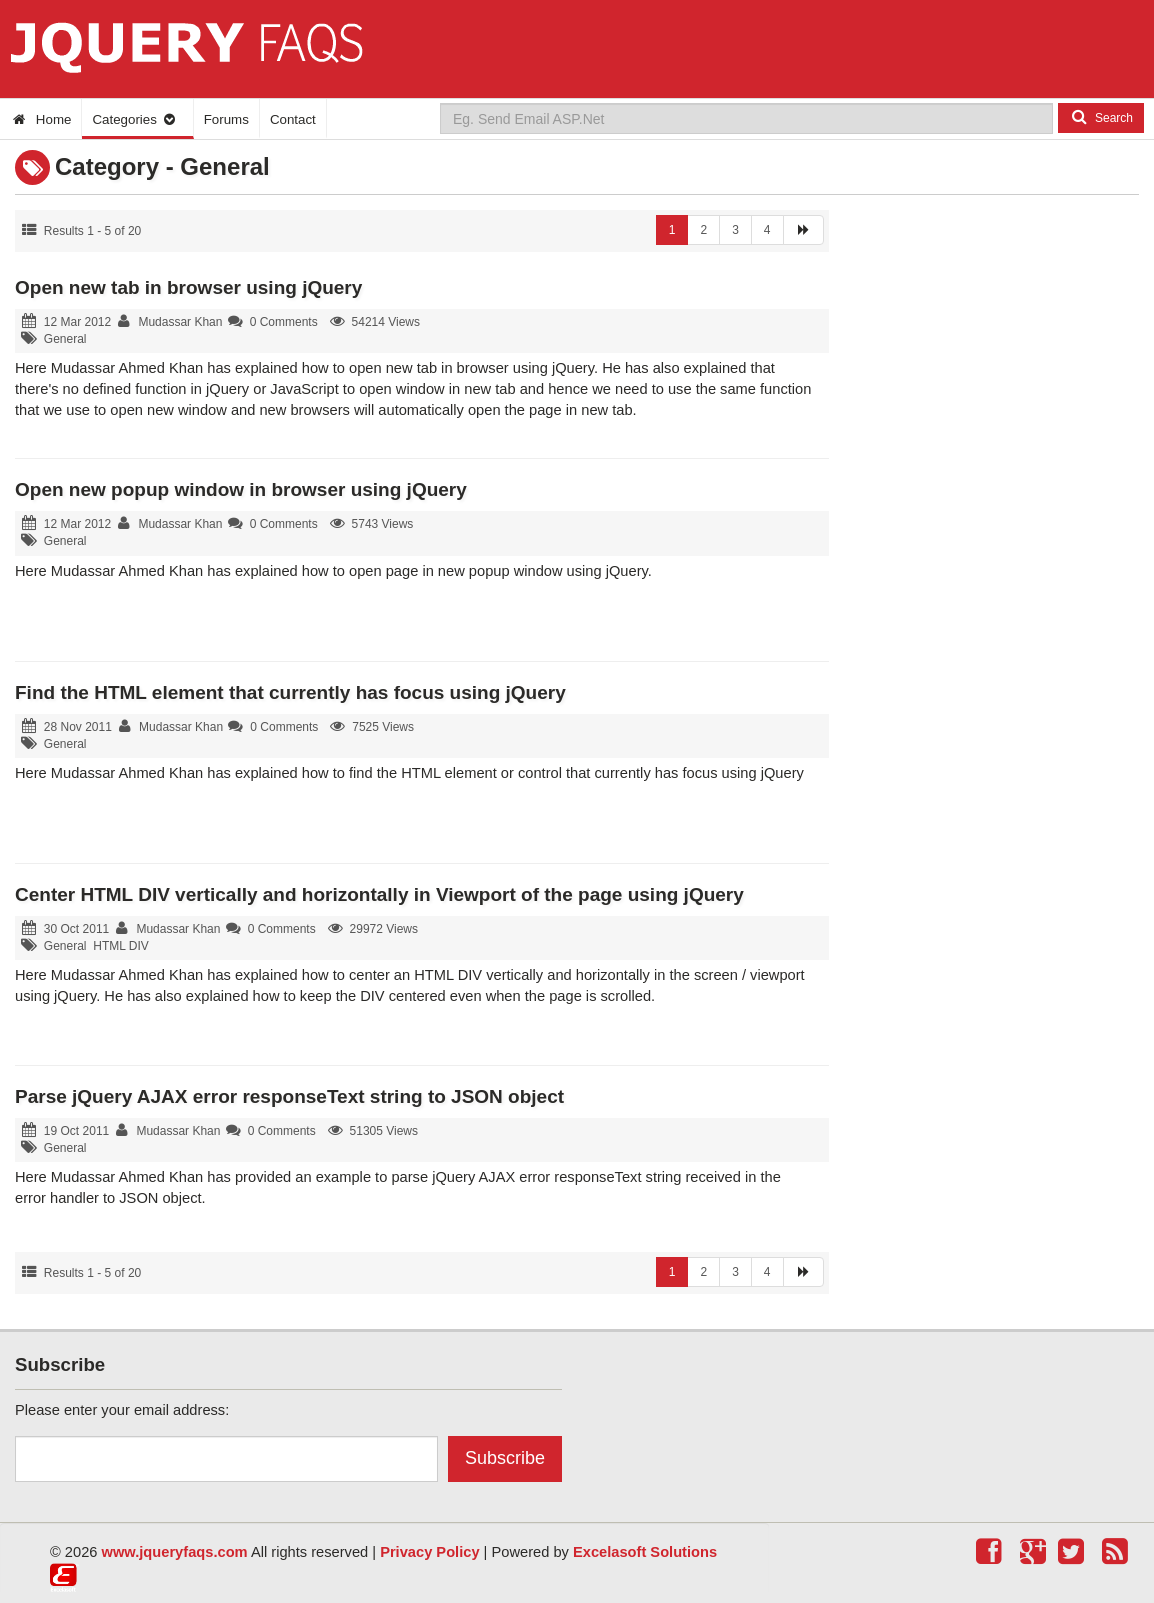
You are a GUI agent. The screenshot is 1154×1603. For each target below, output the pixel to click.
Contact (293, 119)
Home (40, 119)
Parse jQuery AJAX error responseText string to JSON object (289, 1096)
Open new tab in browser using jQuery (188, 287)
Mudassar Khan (180, 322)
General (65, 339)
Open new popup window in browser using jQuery (241, 489)
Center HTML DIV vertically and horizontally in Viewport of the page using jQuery (379, 894)
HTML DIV (121, 946)
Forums (226, 119)
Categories (134, 119)
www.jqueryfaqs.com (175, 1552)
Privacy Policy (429, 1552)
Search (1101, 117)
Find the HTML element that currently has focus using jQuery (290, 692)
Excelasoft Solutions (645, 1552)
